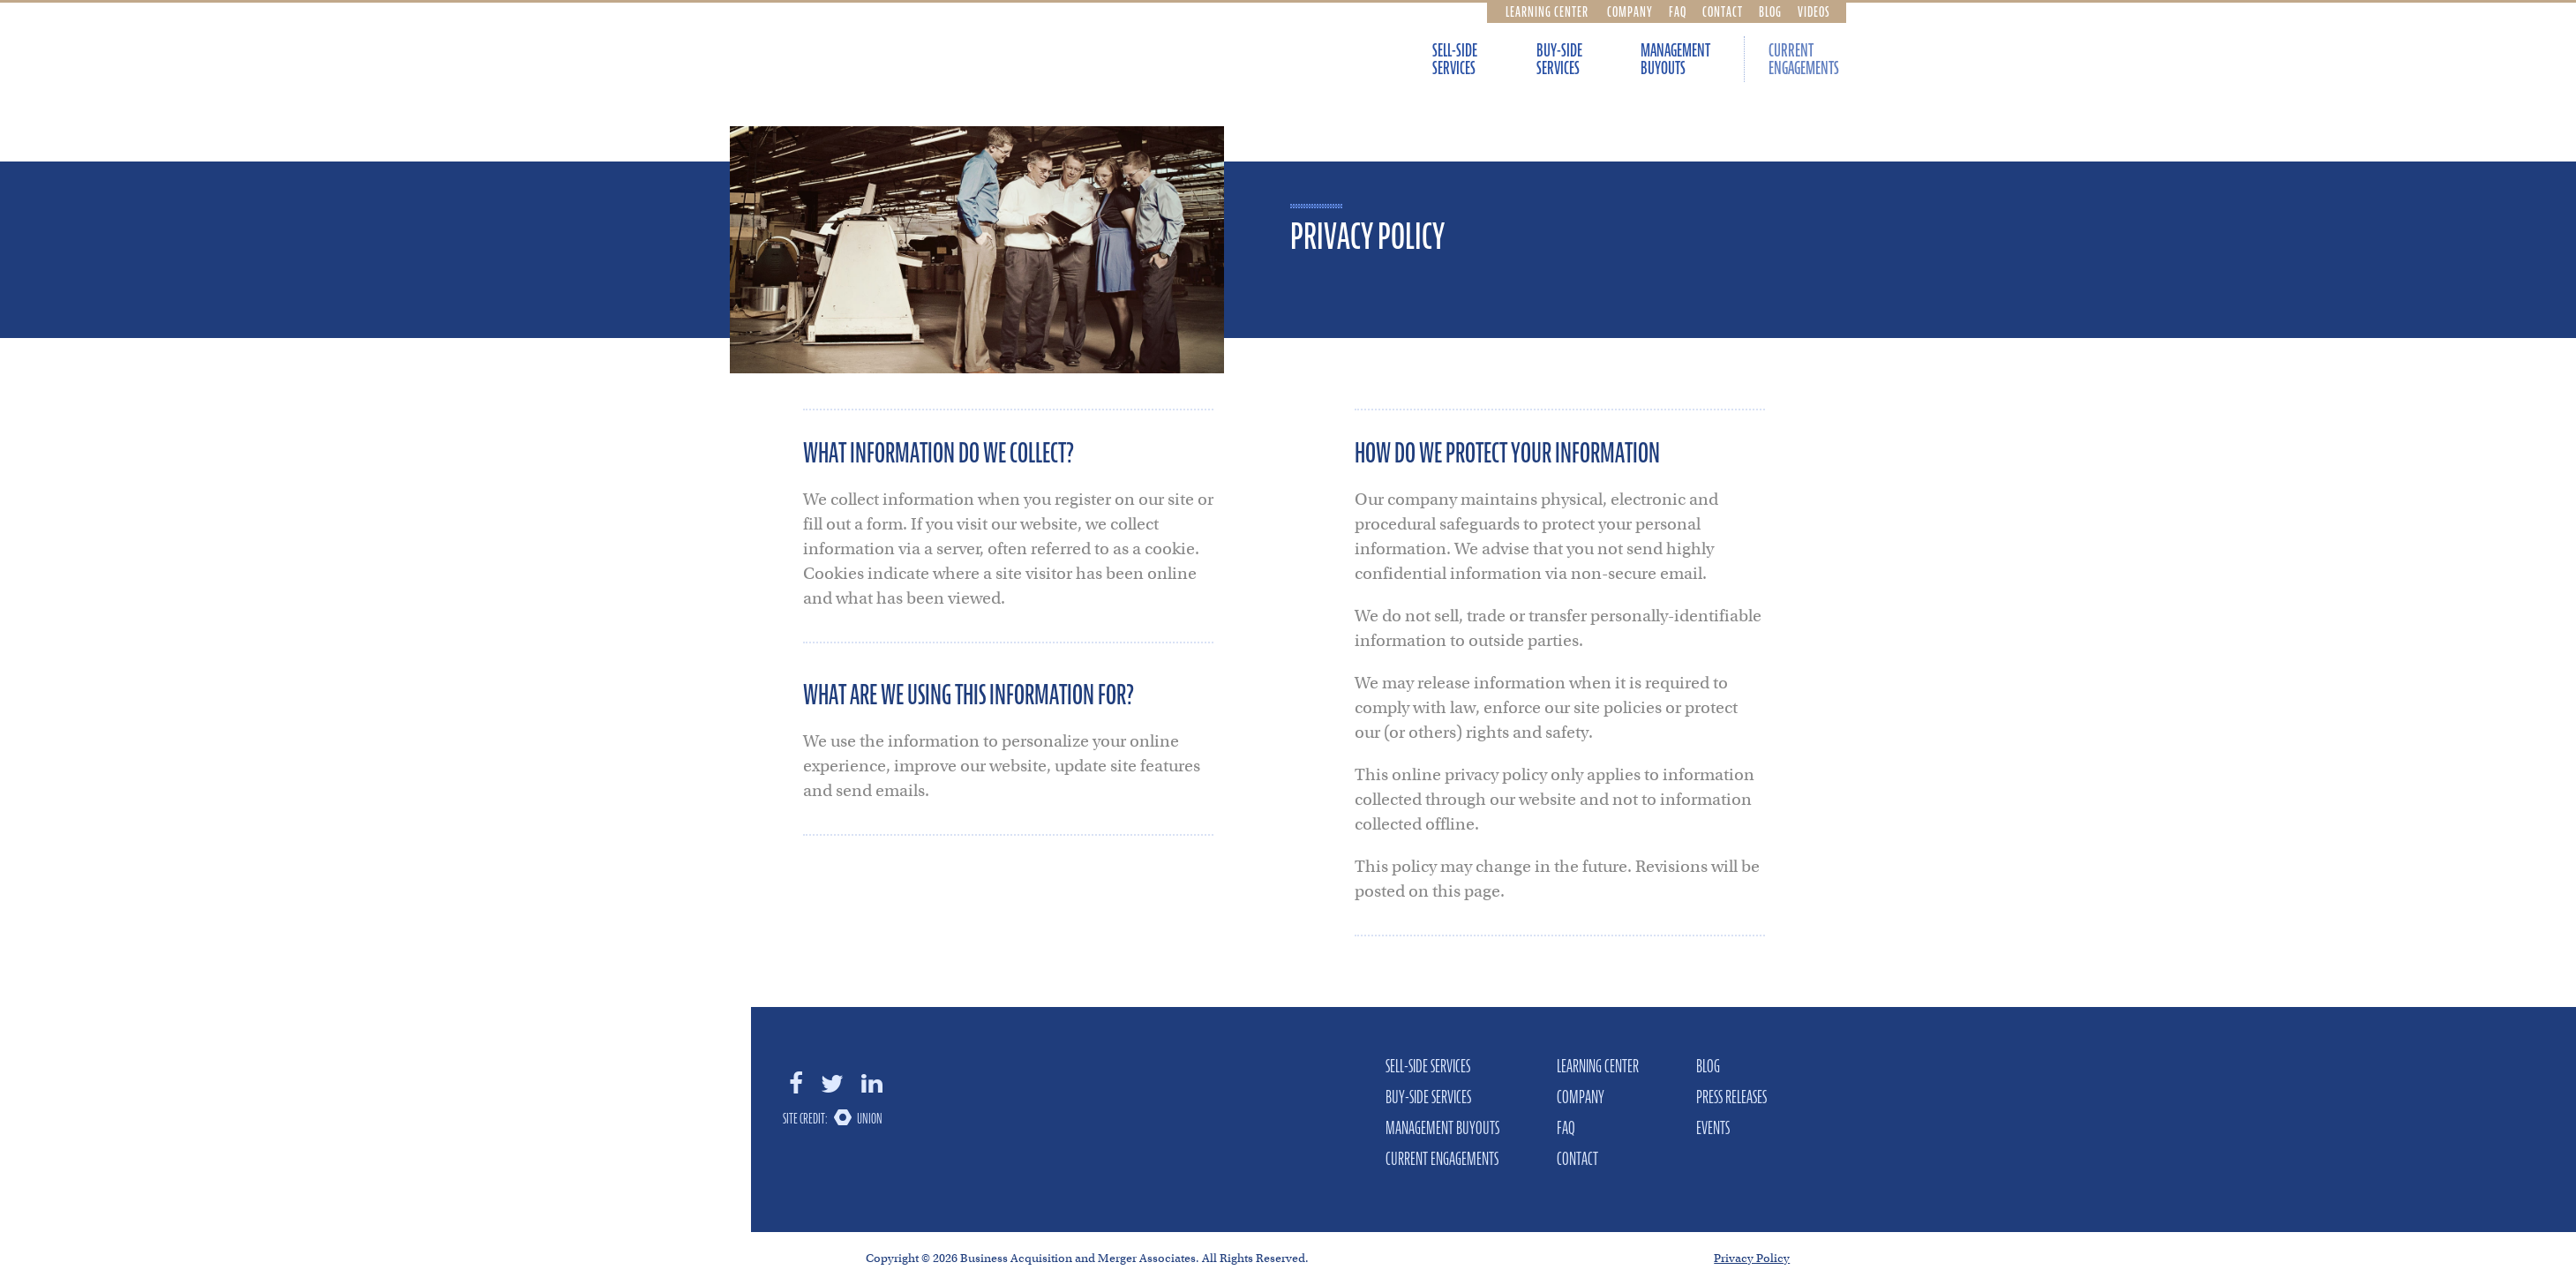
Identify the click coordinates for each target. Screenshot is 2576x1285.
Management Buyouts (1675, 59)
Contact (1722, 11)
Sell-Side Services (1454, 59)
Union (869, 1118)
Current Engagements (1804, 59)
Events (1713, 1128)
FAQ (1677, 11)
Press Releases (1731, 1097)
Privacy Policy (1752, 1258)
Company (1630, 11)
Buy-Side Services (1559, 59)
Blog (1770, 11)
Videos (1814, 11)
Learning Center (1547, 11)
